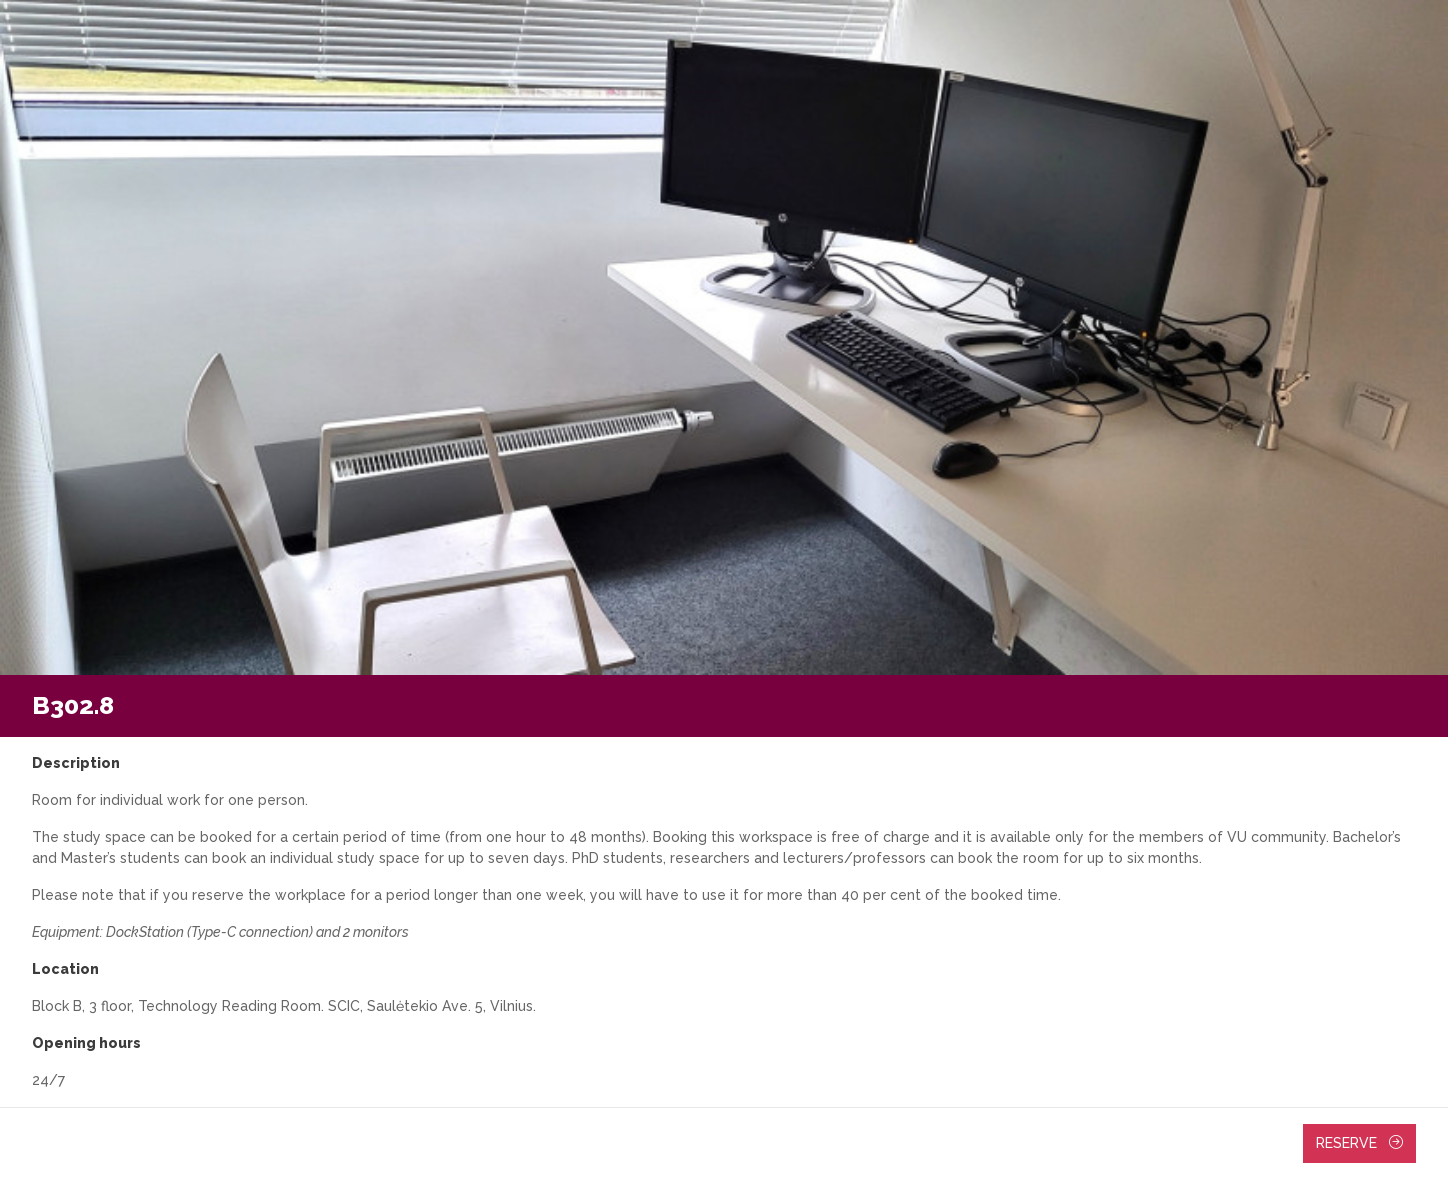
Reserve (1359, 1143)
